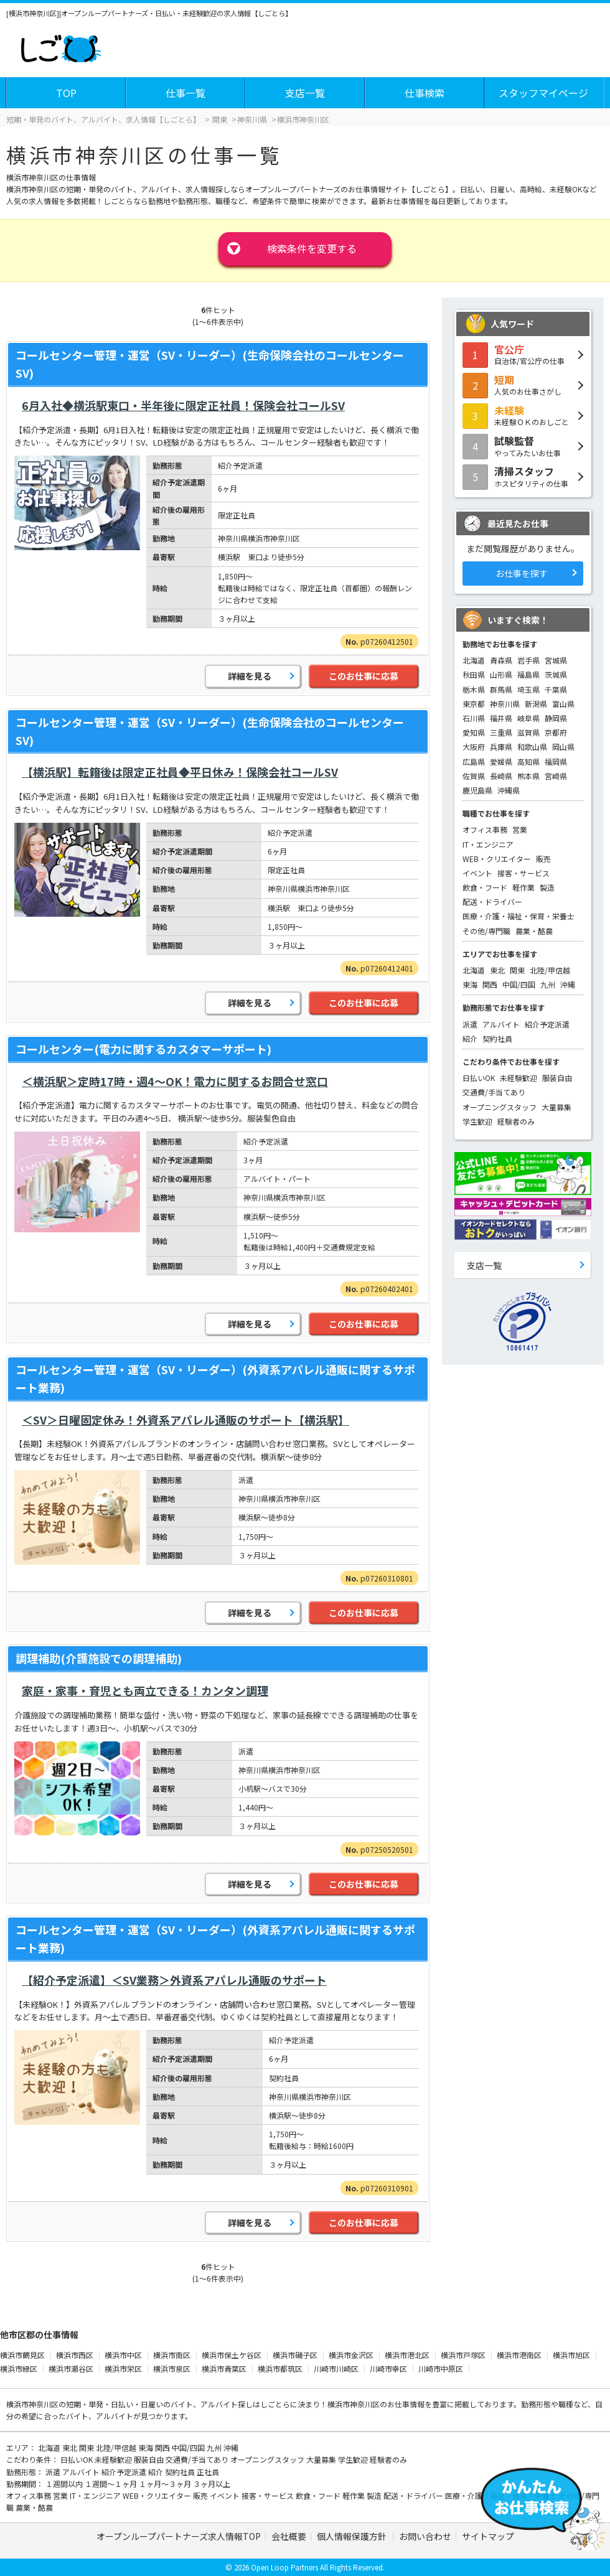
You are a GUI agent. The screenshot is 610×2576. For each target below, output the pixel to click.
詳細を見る (249, 676)
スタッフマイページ (543, 92)
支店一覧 (305, 92)
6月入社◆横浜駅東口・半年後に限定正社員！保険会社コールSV (183, 405)
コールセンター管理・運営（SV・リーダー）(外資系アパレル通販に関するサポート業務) (215, 1378)
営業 (519, 829)
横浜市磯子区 (295, 2354)
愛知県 (473, 732)
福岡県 (556, 761)
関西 (489, 984)
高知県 (528, 761)
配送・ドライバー (492, 901)
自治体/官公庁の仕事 (522, 354)
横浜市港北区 (407, 2354)
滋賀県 (528, 732)
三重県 (501, 732)
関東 (517, 970)
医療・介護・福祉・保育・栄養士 (518, 916)
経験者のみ (516, 1121)
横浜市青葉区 (224, 2368)
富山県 (563, 703)
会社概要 (288, 2536)
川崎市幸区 (388, 2368)
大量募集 (556, 1107)
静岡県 (556, 718)
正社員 (208, 2471)
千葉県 (556, 689)
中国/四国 (518, 984)
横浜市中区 (123, 2354)
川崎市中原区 (440, 2368)
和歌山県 (532, 746)
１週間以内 (65, 2483)
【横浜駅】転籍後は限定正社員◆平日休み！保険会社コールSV (180, 772)
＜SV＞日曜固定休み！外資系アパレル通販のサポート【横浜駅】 (185, 1420)
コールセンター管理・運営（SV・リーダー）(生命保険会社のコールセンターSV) (210, 364)
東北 (497, 970)
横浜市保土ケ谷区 (231, 2354)
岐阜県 (528, 718)
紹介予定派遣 (547, 1024)
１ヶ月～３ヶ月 (166, 2483)
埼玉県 (528, 689)
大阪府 (473, 746)
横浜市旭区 (571, 2354)
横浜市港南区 (519, 2354)
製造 (547, 887)
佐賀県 (473, 775)
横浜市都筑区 (280, 2368)
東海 (469, 984)
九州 (547, 984)
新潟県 (536, 703)
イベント (477, 873)
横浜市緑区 (18, 2368)
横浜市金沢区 (351, 2354)
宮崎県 (556, 775)
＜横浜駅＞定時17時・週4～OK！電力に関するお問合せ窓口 (175, 1081)
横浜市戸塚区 (463, 2354)
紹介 (469, 1038)
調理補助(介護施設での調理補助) (99, 1658)
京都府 (556, 732)
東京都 (473, 703)
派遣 (469, 1024)
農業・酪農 (534, 930)
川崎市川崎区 (336, 2368)
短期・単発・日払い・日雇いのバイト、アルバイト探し (159, 2404)
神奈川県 (505, 703)
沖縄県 (508, 790)
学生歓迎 (477, 1121)
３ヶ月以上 (211, 2483)
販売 (543, 858)
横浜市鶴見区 (22, 2354)
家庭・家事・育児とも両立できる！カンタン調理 (145, 1690)
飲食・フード (484, 887)
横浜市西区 (74, 2354)
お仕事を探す (521, 573)
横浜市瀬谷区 (71, 2368)
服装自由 (557, 1077)
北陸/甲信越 (550, 970)
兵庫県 (501, 746)
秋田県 (473, 674)
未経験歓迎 (518, 1077)
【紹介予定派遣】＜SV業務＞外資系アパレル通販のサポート (174, 1980)
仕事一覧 (185, 92)
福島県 (528, 674)
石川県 (473, 718)
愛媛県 (501, 761)
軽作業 (523, 887)
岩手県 (528, 660)
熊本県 (528, 775)
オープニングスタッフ (499, 1107)
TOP (66, 92)
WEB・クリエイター (496, 858)
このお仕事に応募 (363, 676)
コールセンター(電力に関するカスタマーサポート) (143, 1049)
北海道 (473, 660)
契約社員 (497, 1038)
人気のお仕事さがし (522, 384)
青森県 (501, 660)
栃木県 (473, 689)
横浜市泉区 (171, 2368)
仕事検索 (424, 92)
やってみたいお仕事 (522, 445)
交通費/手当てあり (493, 1092)
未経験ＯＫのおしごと (522, 415)
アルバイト (501, 1024)
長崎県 (501, 775)
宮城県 (556, 660)
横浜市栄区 (123, 2368)
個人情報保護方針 (352, 2536)
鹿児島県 (477, 790)
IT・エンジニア (488, 844)
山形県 (501, 674)
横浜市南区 (171, 2354)
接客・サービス (523, 873)
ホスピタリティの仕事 (522, 476)
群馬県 (501, 689)
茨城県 (556, 674)
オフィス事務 (484, 829)
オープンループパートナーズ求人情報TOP (178, 2536)
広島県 (473, 761)
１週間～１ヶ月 (112, 2483)
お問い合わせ (425, 2536)
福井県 (501, 718)
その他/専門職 (486, 930)
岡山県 (563, 746)
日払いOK (478, 1077)
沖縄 (567, 984)
